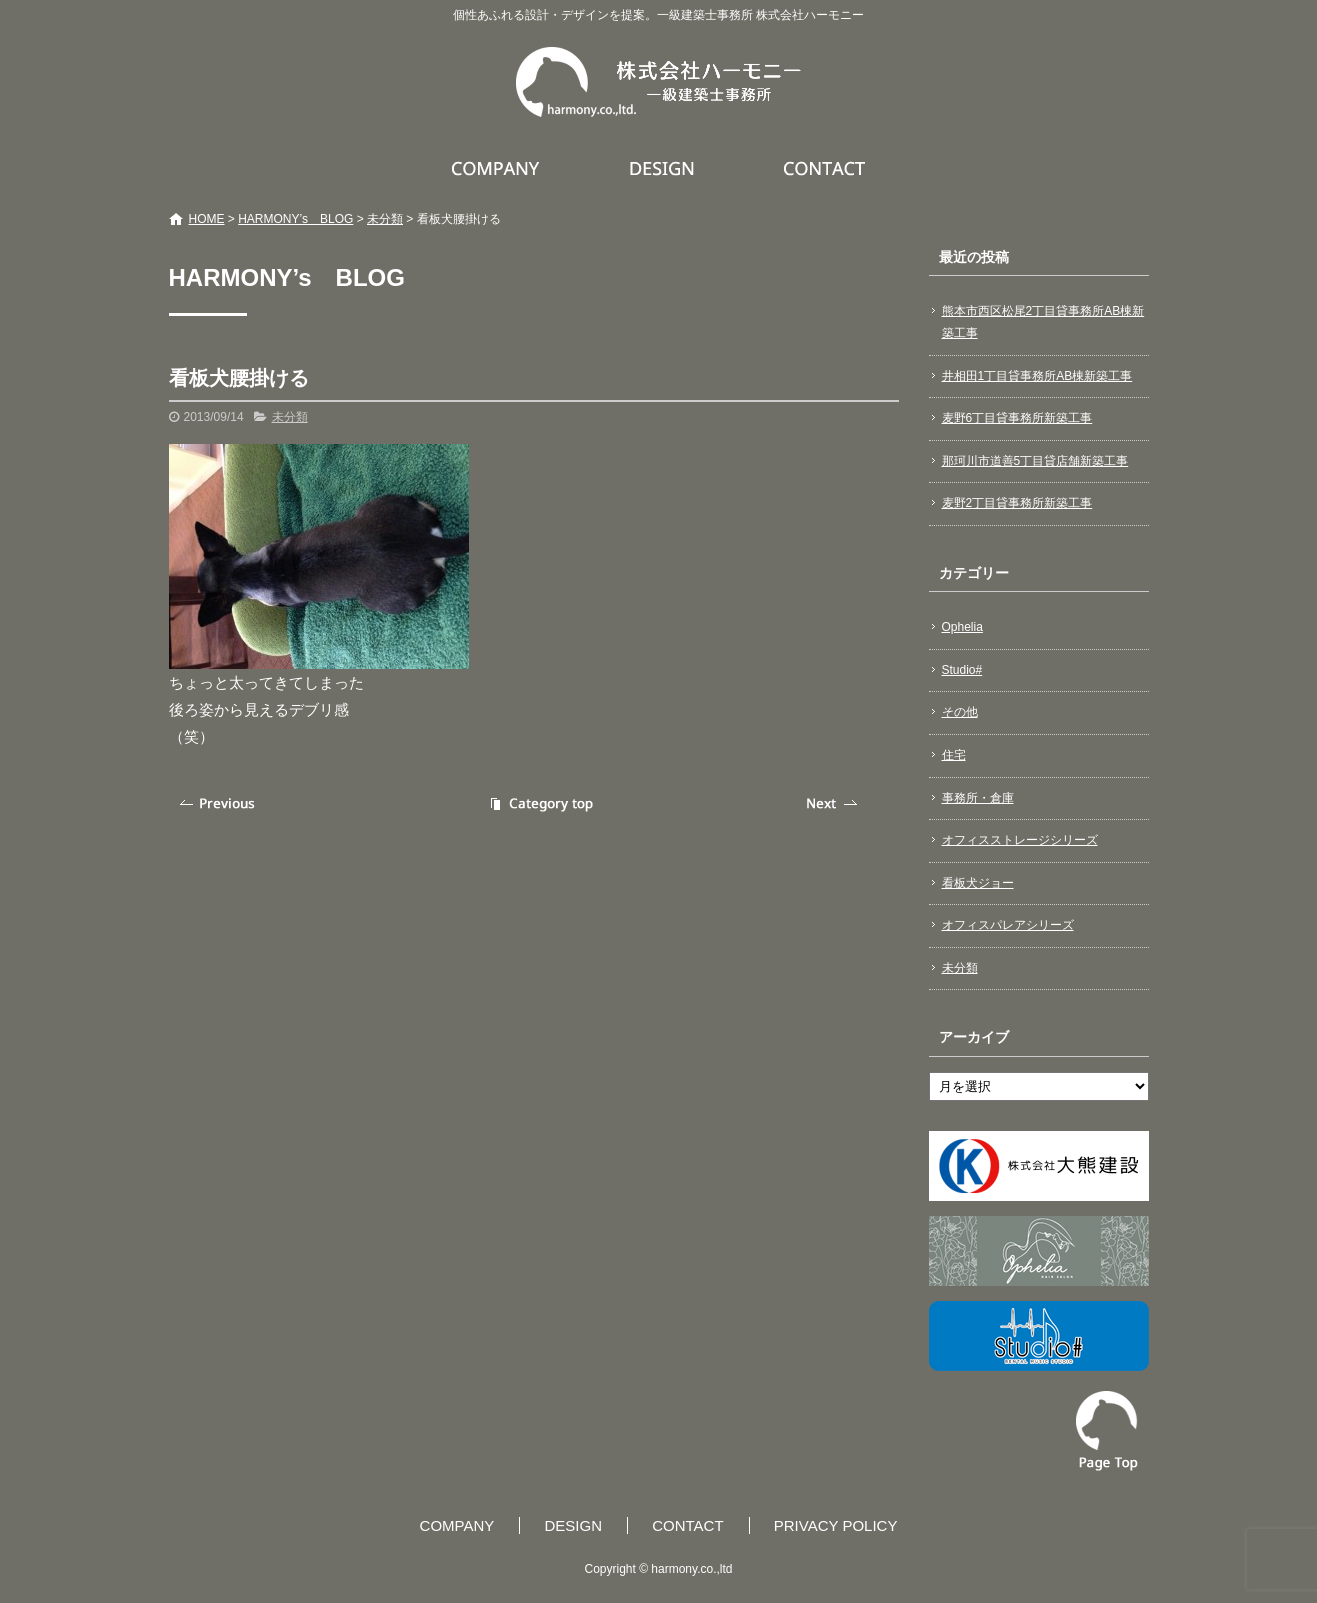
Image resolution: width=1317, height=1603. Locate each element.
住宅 (954, 755)
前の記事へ (219, 803)
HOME (207, 219)
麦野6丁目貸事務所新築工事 (1017, 418)
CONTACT (825, 168)
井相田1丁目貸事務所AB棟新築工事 (1037, 376)
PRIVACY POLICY (836, 1525)
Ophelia (962, 627)
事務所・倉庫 (978, 798)
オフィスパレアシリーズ (1008, 925)
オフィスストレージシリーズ (1020, 840)
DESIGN (664, 168)
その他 (960, 712)
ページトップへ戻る (1107, 1431)
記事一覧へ (539, 803)
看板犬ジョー (978, 883)
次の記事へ (834, 803)
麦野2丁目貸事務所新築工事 (1017, 503)
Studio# (962, 670)
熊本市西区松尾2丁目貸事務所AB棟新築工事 (1043, 322)
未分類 (385, 219)
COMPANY (498, 168)
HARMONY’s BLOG (295, 219)
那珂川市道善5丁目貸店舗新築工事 (1035, 461)
